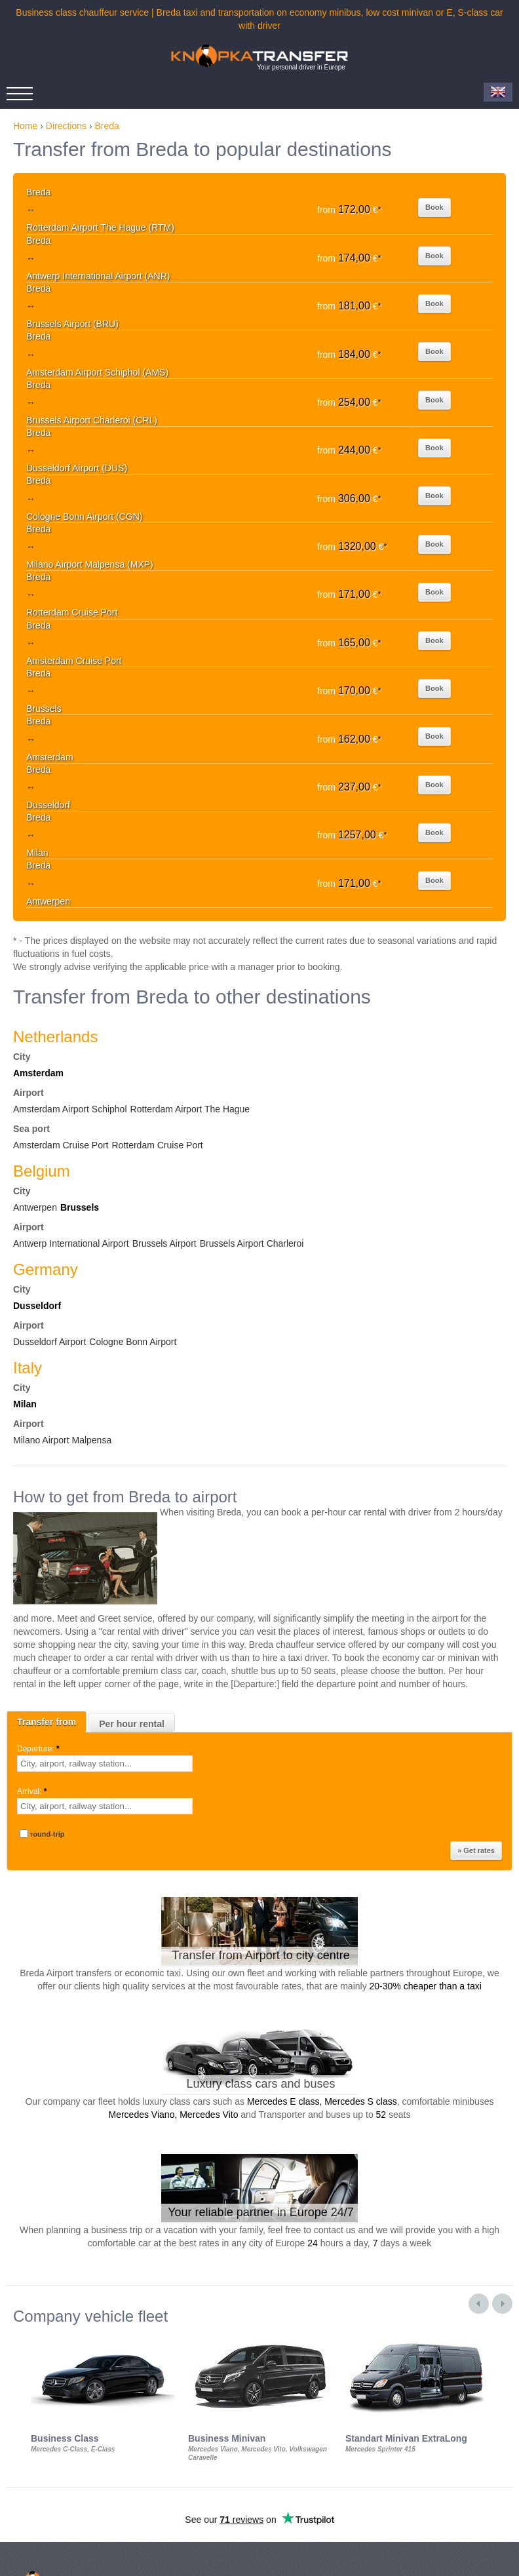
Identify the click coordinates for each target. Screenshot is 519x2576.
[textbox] (105, 1763)
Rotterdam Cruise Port (156, 1145)
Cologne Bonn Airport (132, 1342)
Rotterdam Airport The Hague (190, 1109)
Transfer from (46, 1722)
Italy (27, 1367)
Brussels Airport (164, 1243)
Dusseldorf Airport (49, 1342)
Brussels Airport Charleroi (252, 1243)
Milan (25, 1404)
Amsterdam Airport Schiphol (70, 1109)
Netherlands (55, 1036)
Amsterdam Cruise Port (60, 1145)
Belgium (41, 1171)
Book (434, 207)
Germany (45, 1269)
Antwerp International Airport (71, 1243)
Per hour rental (131, 1724)
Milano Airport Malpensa (62, 1440)
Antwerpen (35, 1207)
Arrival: (33, 1791)
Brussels (79, 1207)
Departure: (39, 1748)
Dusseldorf (37, 1305)
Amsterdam (38, 1073)
